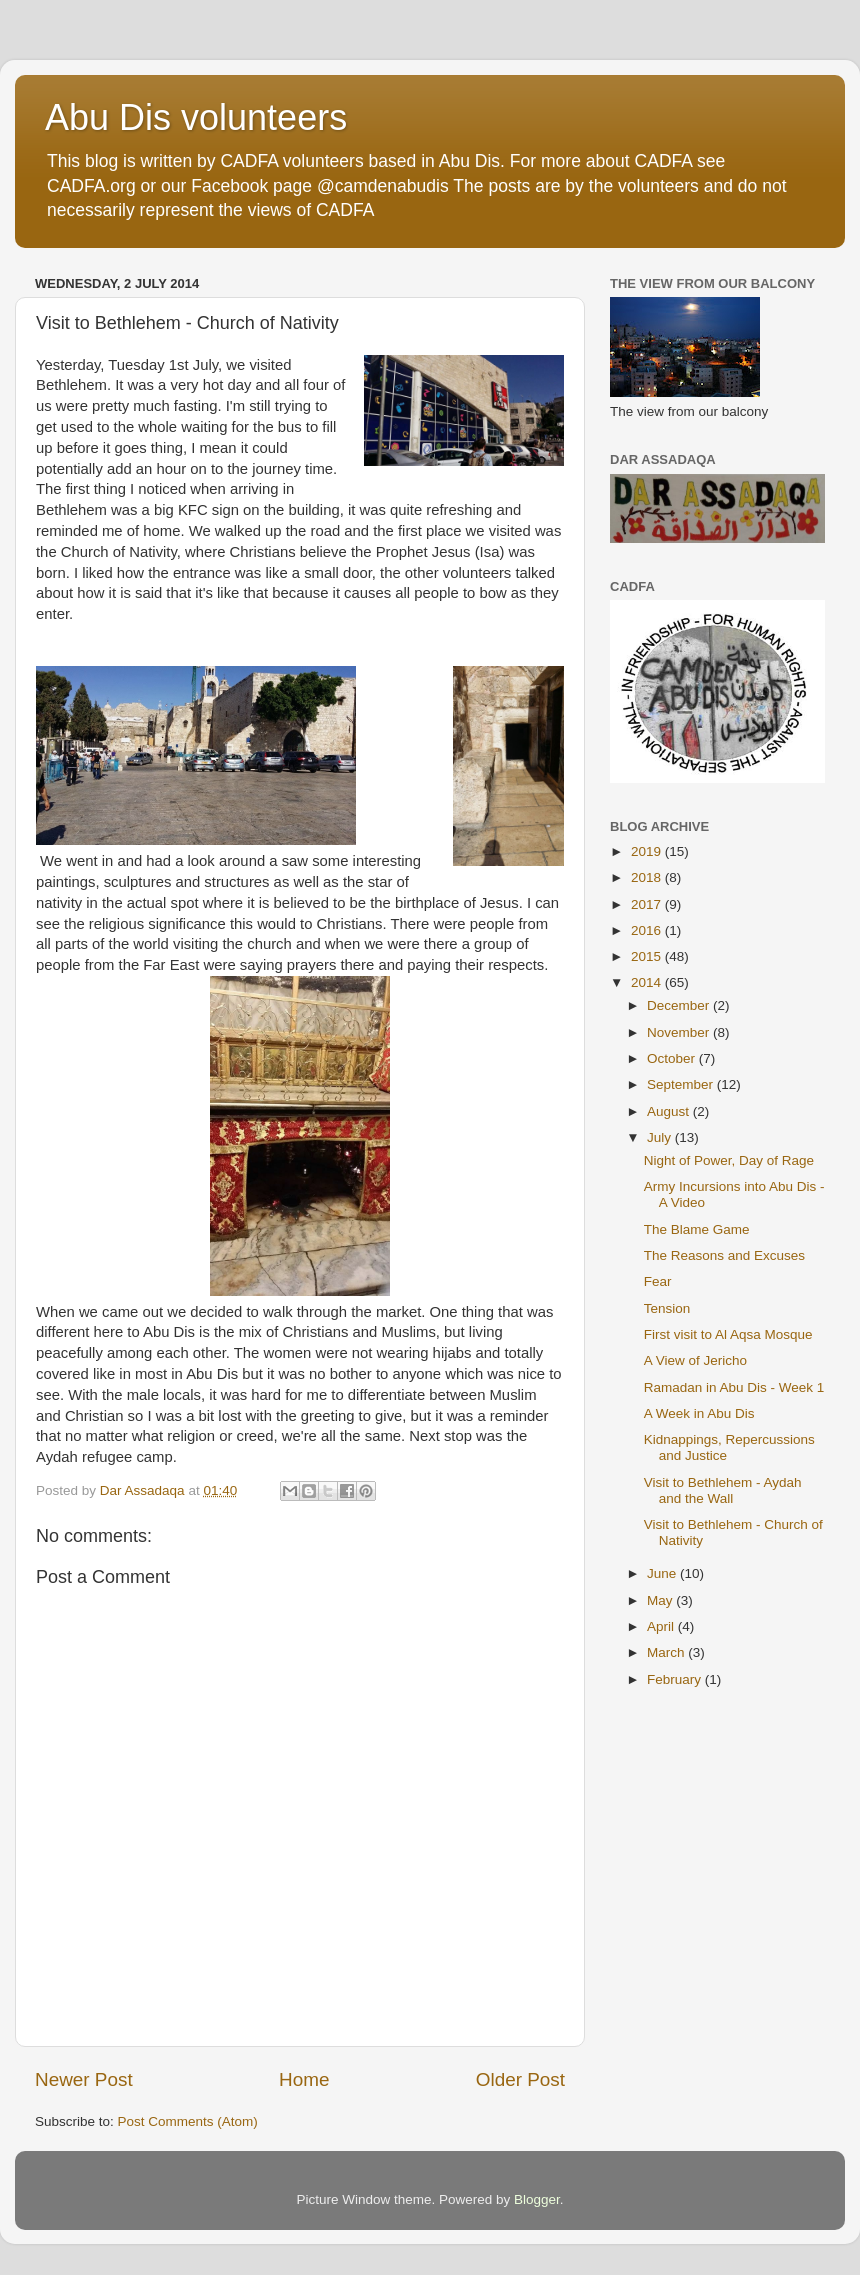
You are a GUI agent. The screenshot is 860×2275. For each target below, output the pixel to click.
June (663, 1573)
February (676, 1679)
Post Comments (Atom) (188, 2121)
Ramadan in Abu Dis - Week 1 (734, 1387)
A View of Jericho (695, 1360)
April (662, 1626)
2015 (648, 956)
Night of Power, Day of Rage (729, 1160)
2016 (648, 930)
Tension (667, 1308)
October (673, 1058)
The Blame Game (697, 1229)
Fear (658, 1281)
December (680, 1005)
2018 (648, 877)
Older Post (520, 2079)
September (682, 1084)
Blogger (537, 2199)
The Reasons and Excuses (724, 1255)
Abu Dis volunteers (196, 117)
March (667, 1652)
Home (304, 2079)
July (661, 1137)
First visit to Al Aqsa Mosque (728, 1334)
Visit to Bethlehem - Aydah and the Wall (723, 1490)
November (680, 1032)
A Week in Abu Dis (699, 1413)
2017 (648, 904)
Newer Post (84, 2079)
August (670, 1111)
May (661, 1600)
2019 (648, 851)
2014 (648, 982)
